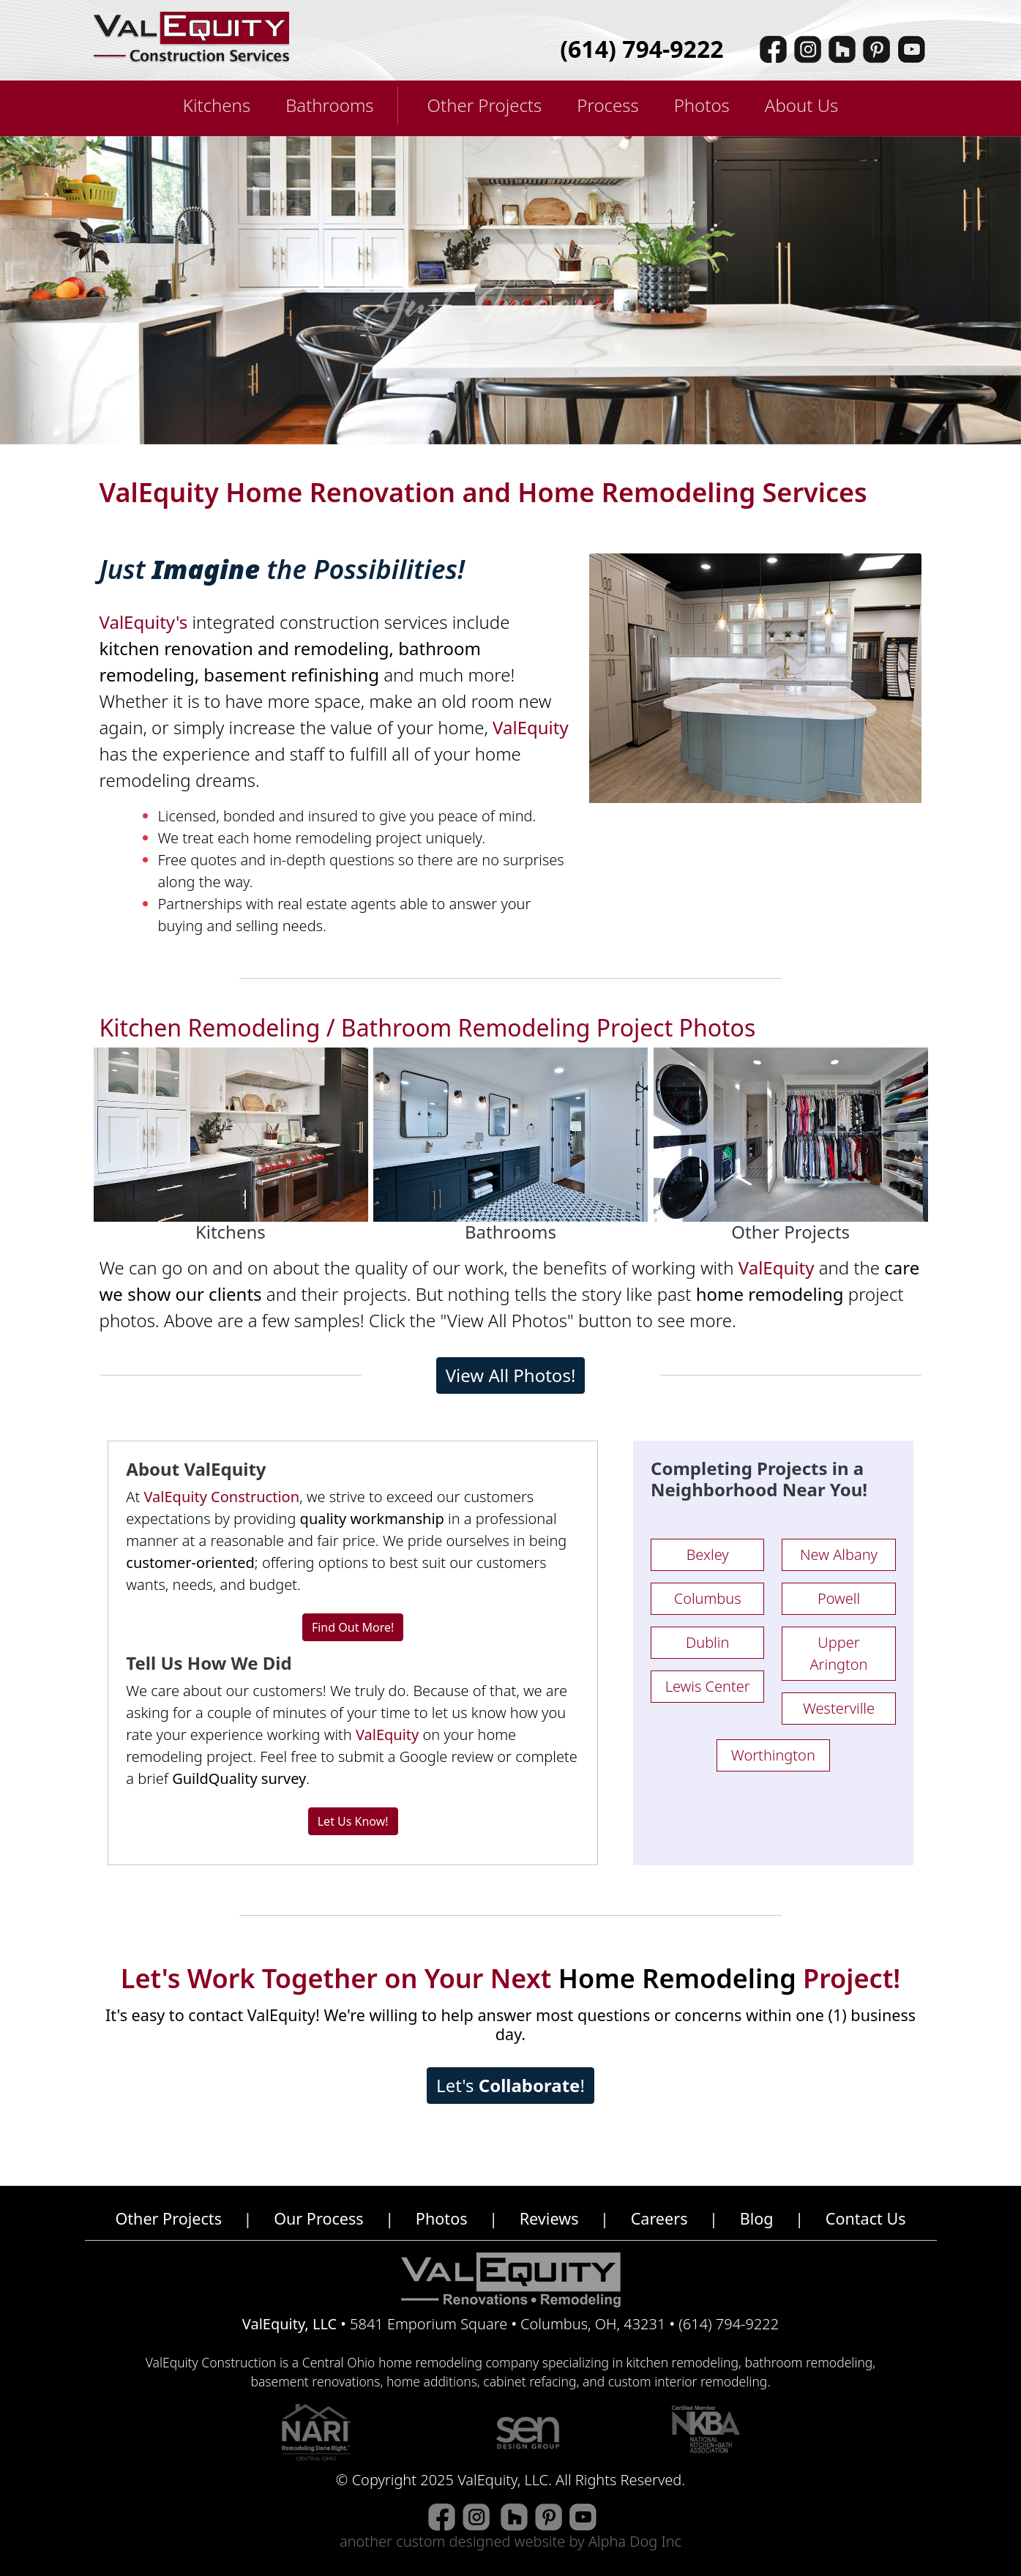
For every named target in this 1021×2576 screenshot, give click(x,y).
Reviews (549, 2218)
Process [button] (607, 105)
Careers (659, 2218)
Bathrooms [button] (329, 105)
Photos (442, 2218)
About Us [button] (801, 105)
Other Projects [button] (484, 105)
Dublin (707, 1642)
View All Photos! (511, 1375)
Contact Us (866, 2218)
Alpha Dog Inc (634, 2541)
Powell (839, 1598)
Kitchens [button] (216, 105)
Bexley (708, 1554)
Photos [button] (702, 105)
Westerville (839, 1708)
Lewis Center (707, 1686)
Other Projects (168, 2218)
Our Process (319, 2218)
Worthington (773, 1755)
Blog (757, 2218)
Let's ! (510, 2085)
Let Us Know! (353, 1821)
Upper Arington (838, 1653)
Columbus (707, 1598)
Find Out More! (353, 1627)
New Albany (839, 1554)
